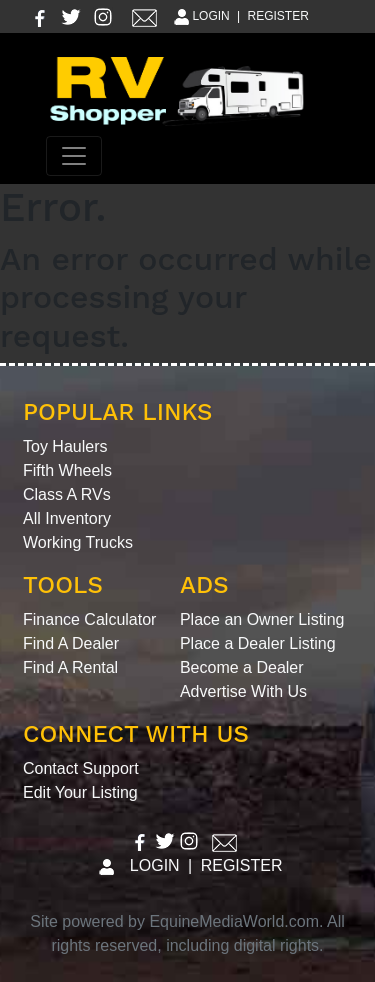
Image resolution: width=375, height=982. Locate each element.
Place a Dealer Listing (258, 643)
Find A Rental (70, 667)
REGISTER (278, 16)
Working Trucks (78, 542)
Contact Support (81, 768)
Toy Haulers (65, 446)
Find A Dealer (71, 643)
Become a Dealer (242, 667)
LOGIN (200, 16)
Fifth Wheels (67, 470)
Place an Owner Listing (262, 619)
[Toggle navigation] (74, 156)
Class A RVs (67, 494)
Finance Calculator (89, 619)
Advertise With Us (243, 691)
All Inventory (67, 518)
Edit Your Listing (80, 792)
